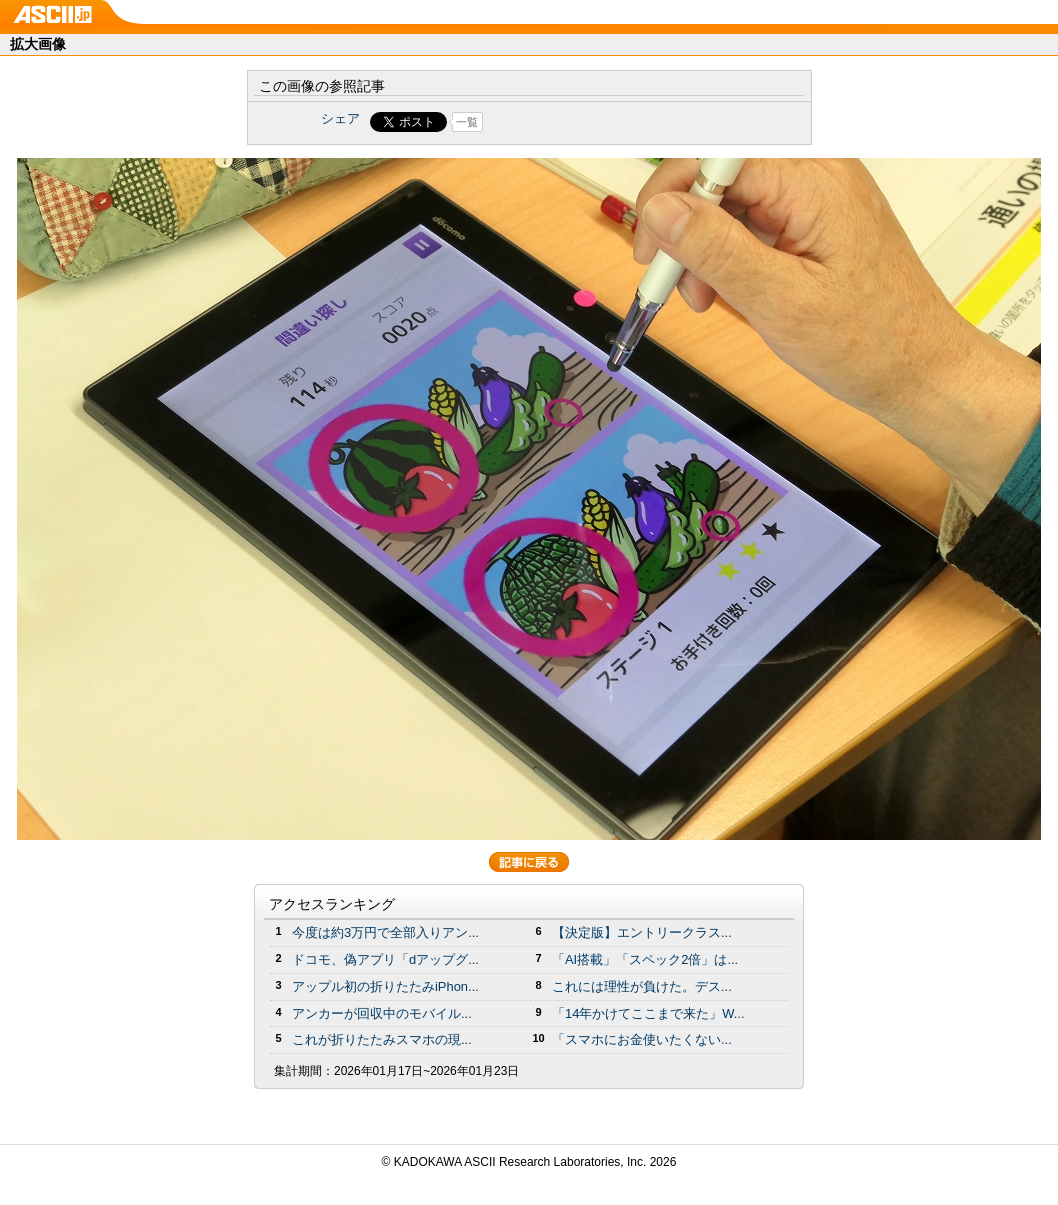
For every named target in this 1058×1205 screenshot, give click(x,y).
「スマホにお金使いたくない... (642, 1039)
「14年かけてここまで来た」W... (648, 1013)
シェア (340, 118)
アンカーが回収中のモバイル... (382, 1013)
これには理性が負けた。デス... (642, 986)
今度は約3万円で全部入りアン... (385, 932)
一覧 (467, 122)
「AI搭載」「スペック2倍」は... (645, 959)
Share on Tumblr (603, 122)
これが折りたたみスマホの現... (382, 1039)
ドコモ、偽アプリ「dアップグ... (385, 959)
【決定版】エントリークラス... (642, 932)
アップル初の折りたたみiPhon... (385, 986)
